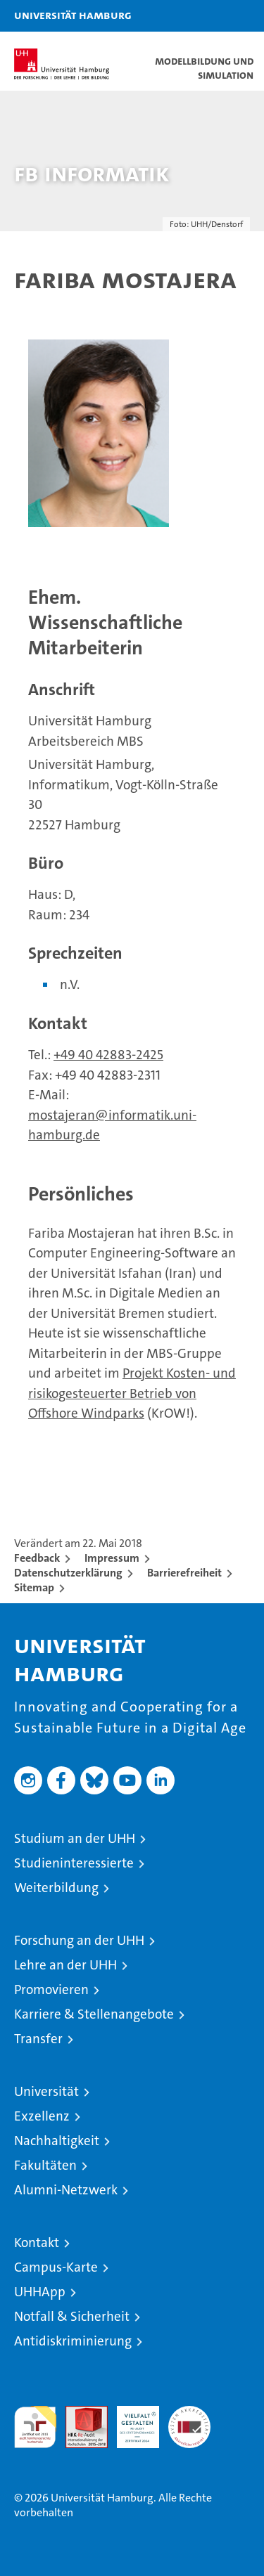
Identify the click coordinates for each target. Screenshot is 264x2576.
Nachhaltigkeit (56, 2140)
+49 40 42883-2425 (108, 1054)
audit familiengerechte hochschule (35, 2427)
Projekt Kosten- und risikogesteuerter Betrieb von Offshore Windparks (132, 1393)
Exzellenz (42, 2116)
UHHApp (39, 2291)
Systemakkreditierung (189, 2413)
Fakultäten (45, 2165)
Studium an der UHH (74, 1838)
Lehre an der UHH (65, 1965)
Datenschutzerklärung (68, 1572)
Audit (78, 2413)
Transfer (38, 2038)
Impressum (111, 1558)
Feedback (37, 1558)
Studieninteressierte (74, 1863)
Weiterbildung (56, 1887)
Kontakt (36, 2242)
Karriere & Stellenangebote (94, 2014)
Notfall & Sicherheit (72, 2316)
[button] (209, 16)
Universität (46, 2091)
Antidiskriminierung (73, 2341)
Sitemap (34, 1587)
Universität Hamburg (73, 14)
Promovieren (51, 1989)
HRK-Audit (130, 2420)
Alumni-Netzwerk (66, 2190)
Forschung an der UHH (79, 1940)
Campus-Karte (56, 2267)
